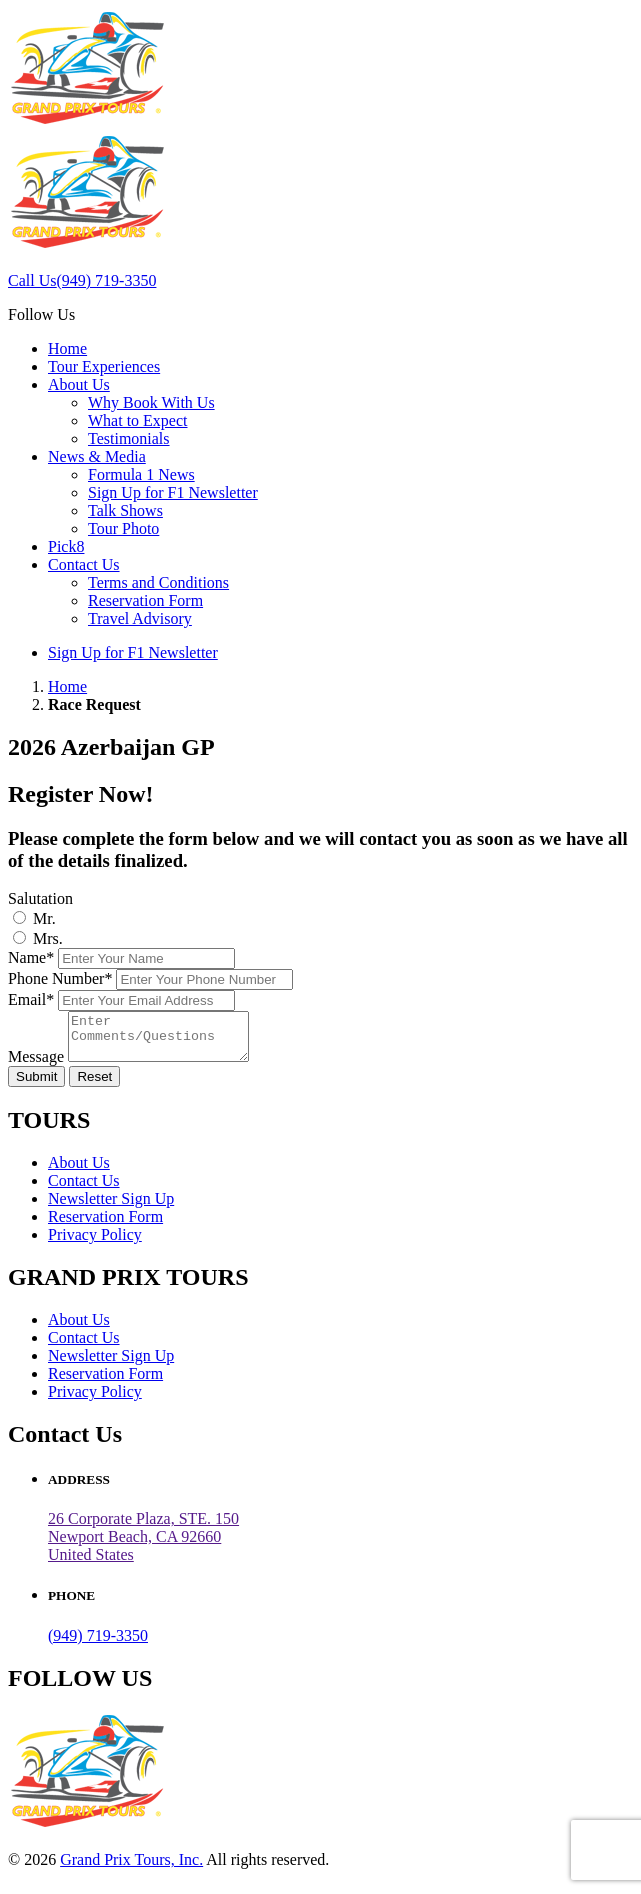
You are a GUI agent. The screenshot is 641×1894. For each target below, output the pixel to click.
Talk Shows (125, 510)
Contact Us (84, 564)
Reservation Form (145, 600)
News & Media (97, 456)
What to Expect (138, 420)
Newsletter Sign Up (111, 1207)
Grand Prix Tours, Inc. (131, 1868)
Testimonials (129, 438)
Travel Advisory (140, 618)
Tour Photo (123, 528)
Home (67, 348)
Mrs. (48, 938)
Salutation (40, 898)
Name (31, 957)
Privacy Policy (95, 1243)
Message (36, 1065)
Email (31, 999)
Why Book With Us (151, 402)
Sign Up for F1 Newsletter (173, 492)
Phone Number (60, 978)
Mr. (44, 918)
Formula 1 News (141, 474)
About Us (79, 384)
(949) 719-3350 (98, 1644)
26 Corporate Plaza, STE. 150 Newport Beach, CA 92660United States (143, 1545)
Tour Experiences (104, 366)
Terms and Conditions (158, 582)
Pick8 (66, 546)
